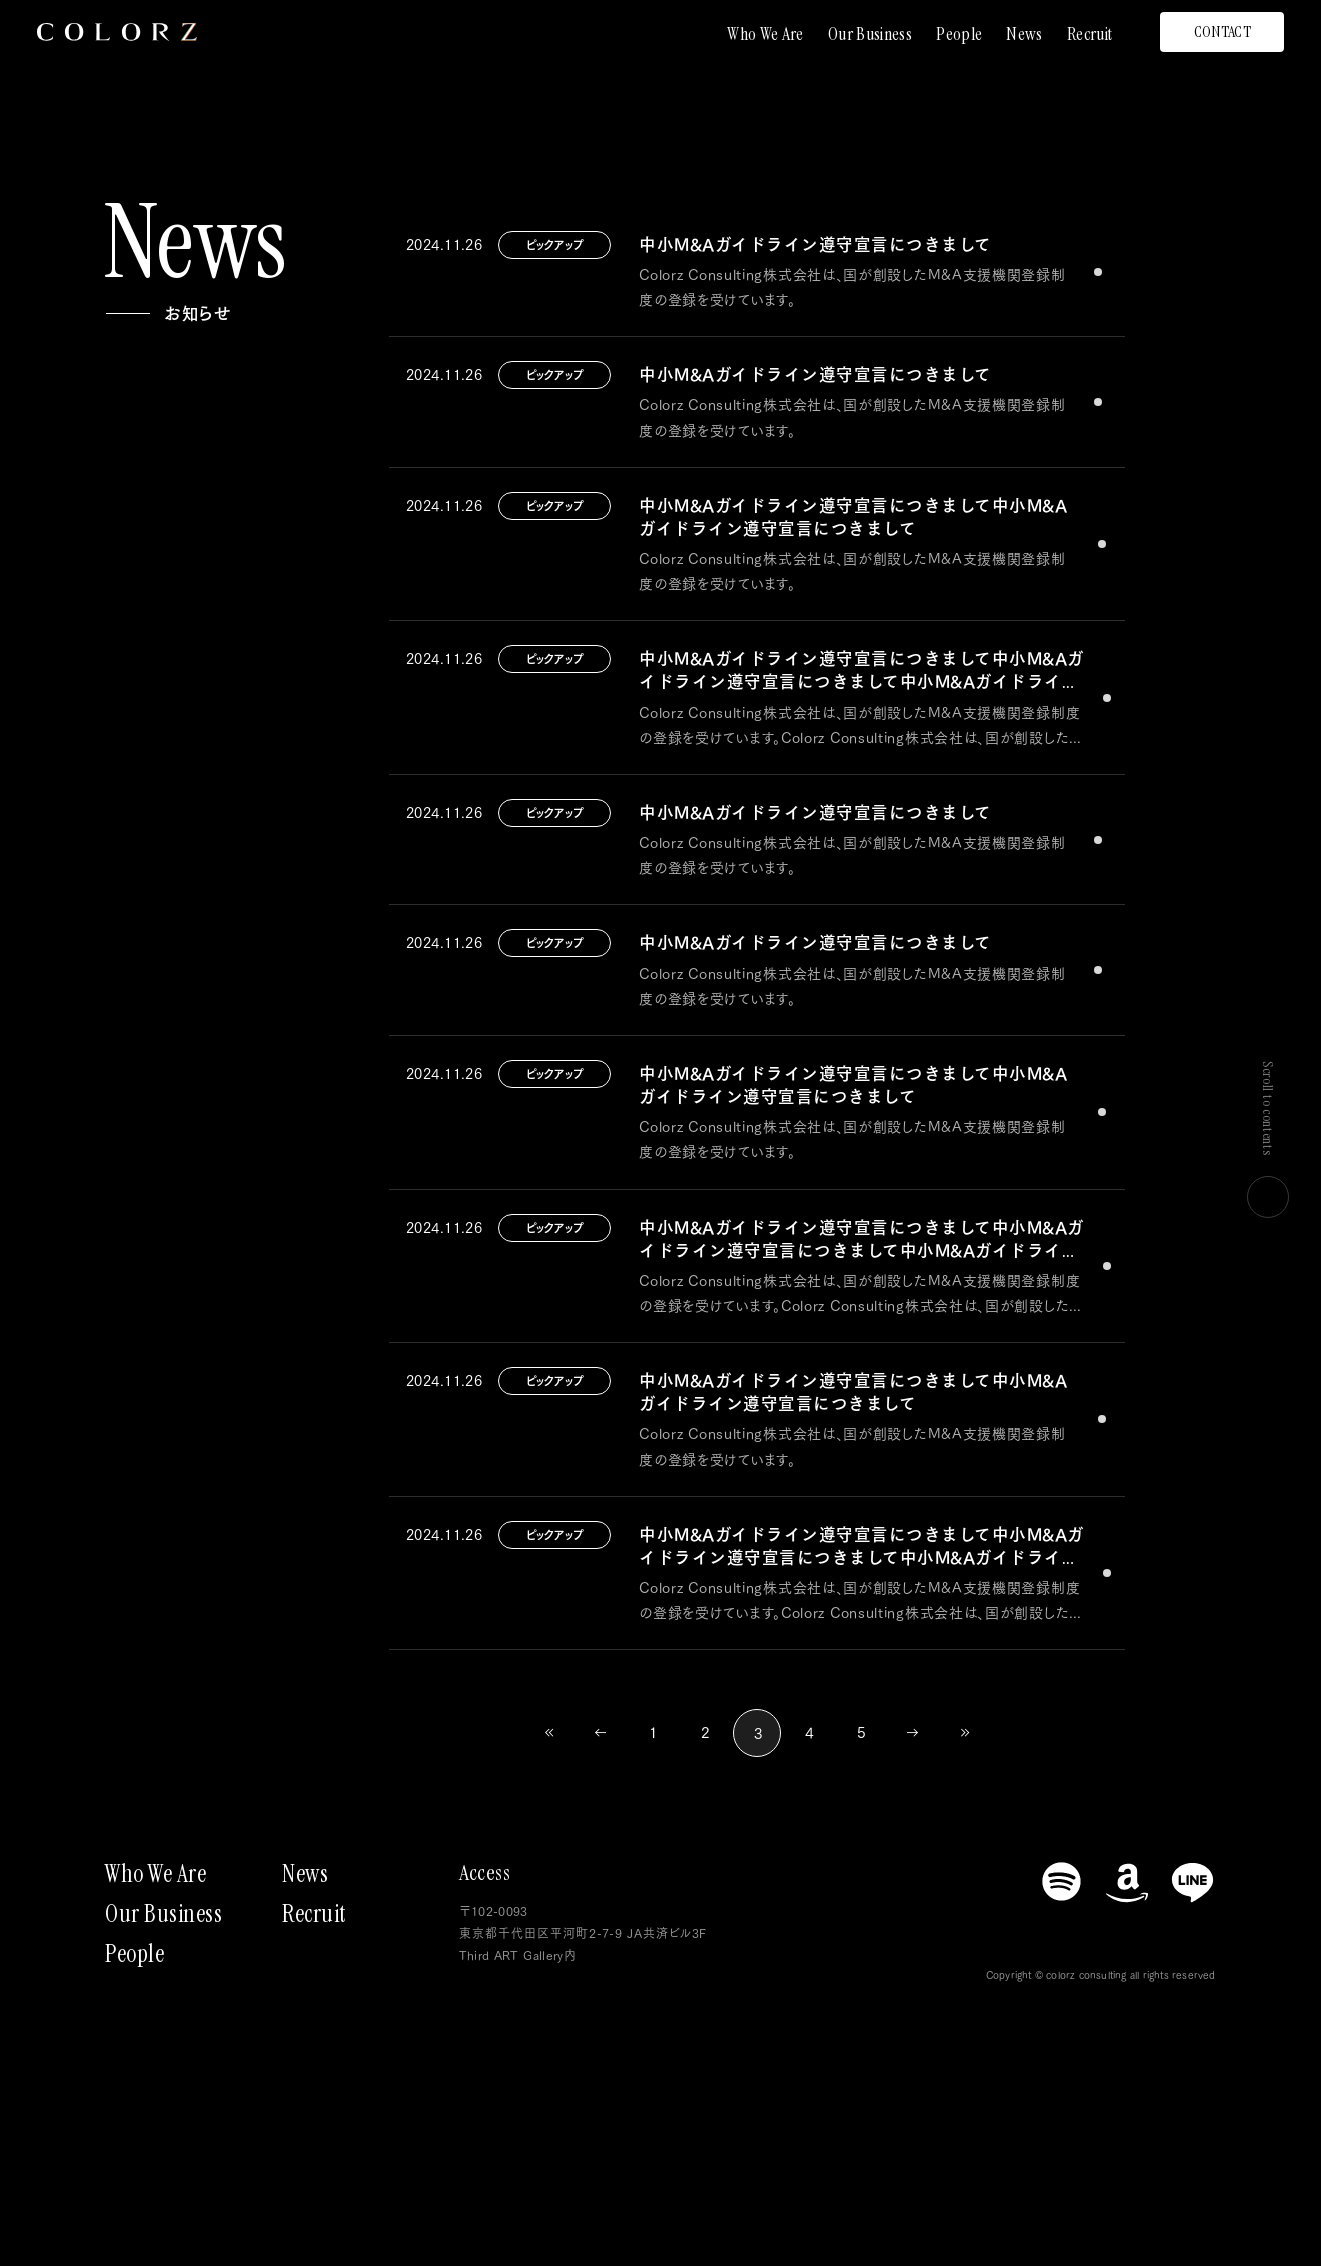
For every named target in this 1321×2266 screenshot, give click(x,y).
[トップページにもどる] (117, 32)
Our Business (870, 34)
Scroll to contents (1268, 1139)
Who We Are (765, 34)
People (959, 34)
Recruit (1090, 34)
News (1024, 34)
